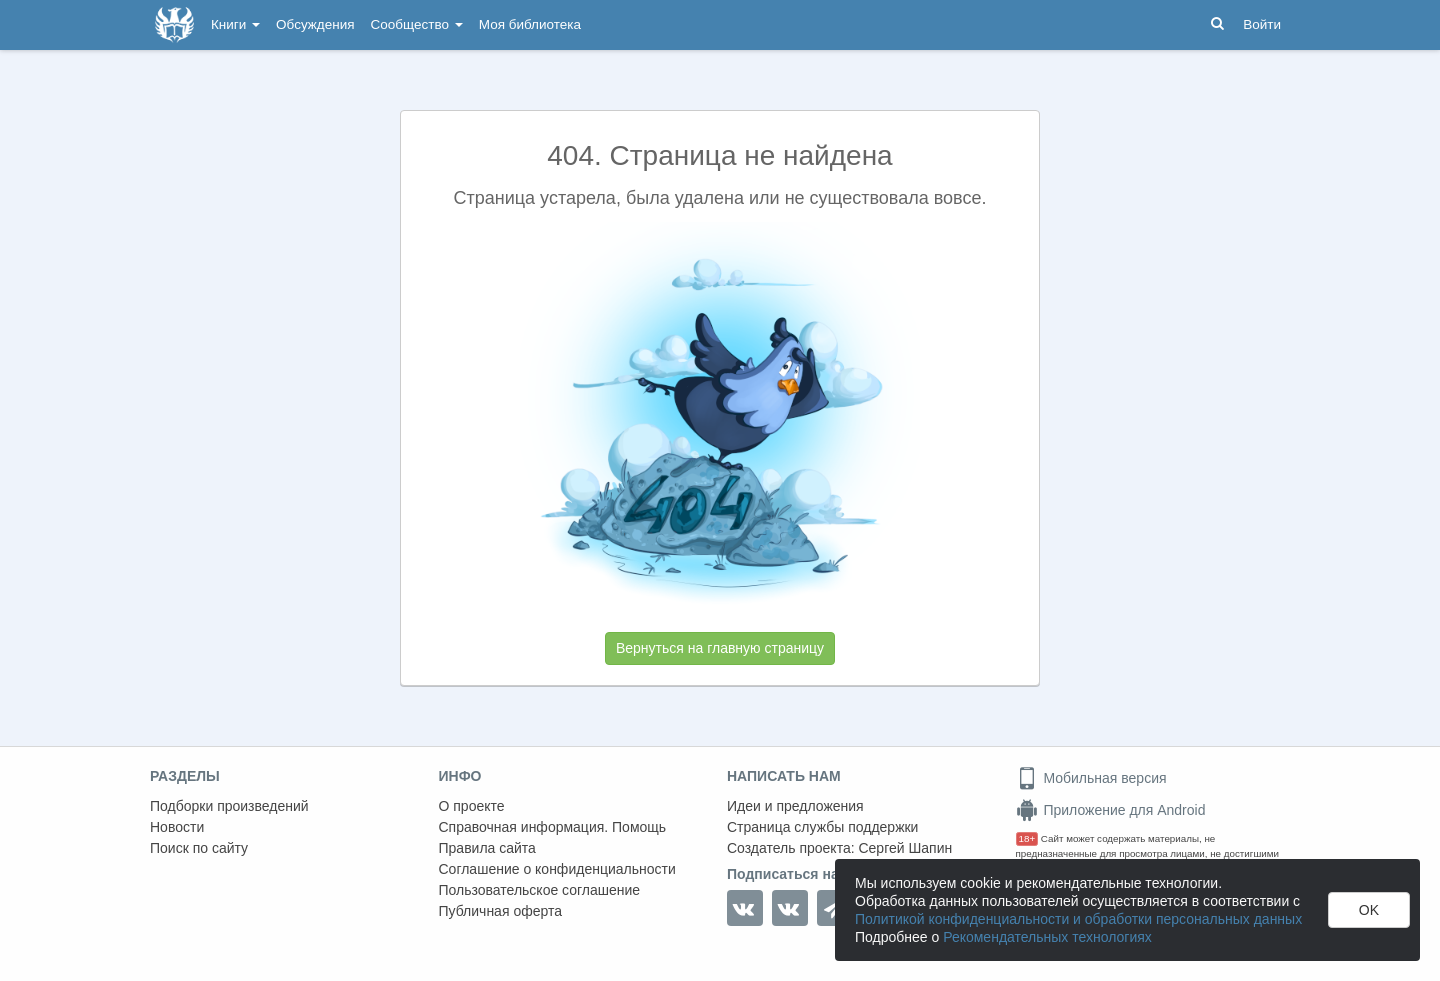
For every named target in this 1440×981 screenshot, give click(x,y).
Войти (1262, 24)
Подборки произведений (229, 806)
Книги (235, 24)
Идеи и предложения (795, 806)
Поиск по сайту (199, 848)
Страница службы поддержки (822, 827)
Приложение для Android (1111, 810)
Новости (177, 827)
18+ (1027, 838)
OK (1369, 910)
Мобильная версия (1091, 778)
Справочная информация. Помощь (553, 827)
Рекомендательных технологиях (1047, 937)
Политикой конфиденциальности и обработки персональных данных (1078, 919)
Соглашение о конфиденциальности (557, 869)
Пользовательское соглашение (540, 890)
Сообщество (417, 24)
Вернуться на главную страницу (720, 648)
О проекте (472, 806)
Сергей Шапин (905, 848)
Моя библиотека (530, 24)
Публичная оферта (501, 911)
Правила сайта (487, 848)
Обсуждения (315, 24)
